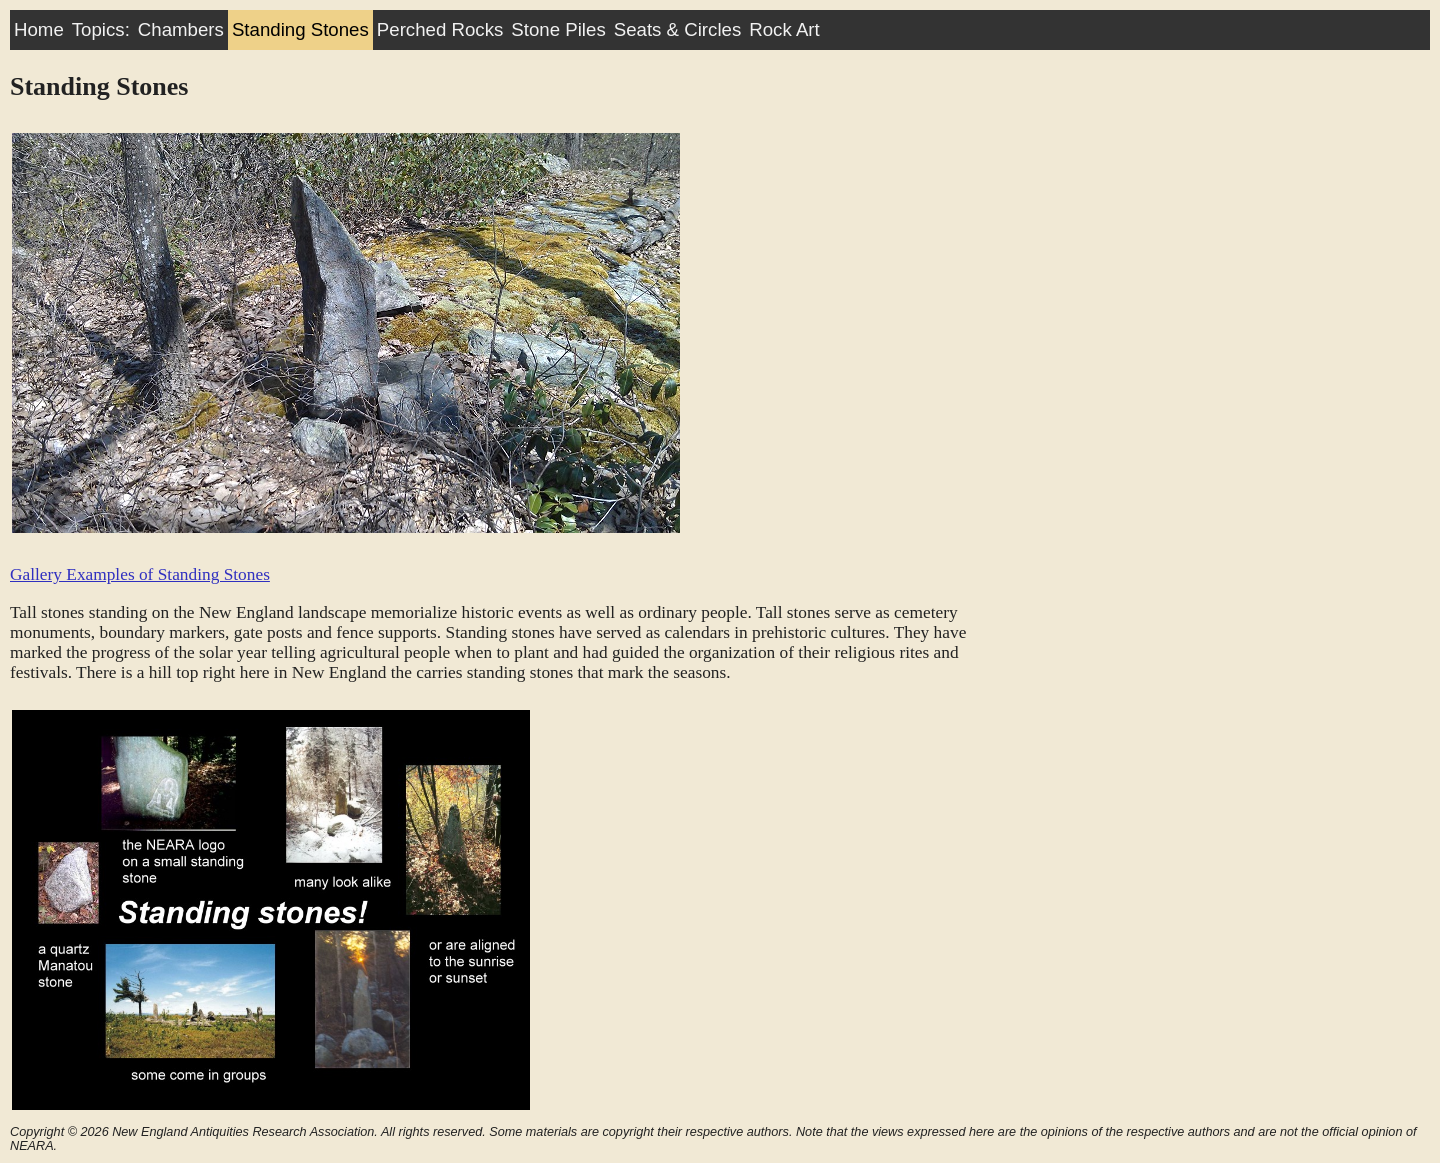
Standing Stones (300, 29)
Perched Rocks (440, 29)
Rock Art (784, 29)
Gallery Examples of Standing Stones (140, 574)
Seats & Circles (678, 29)
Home (39, 29)
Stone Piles (558, 29)
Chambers (181, 29)
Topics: (101, 29)
